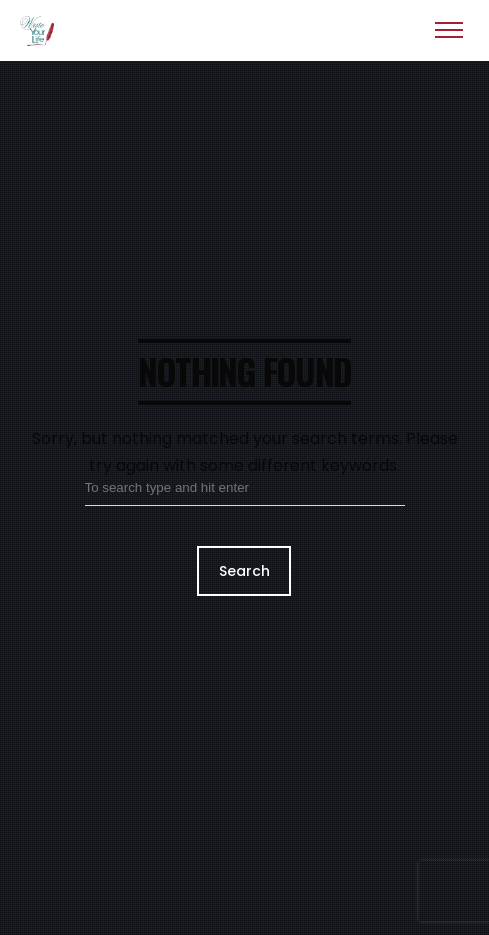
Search (244, 571)
